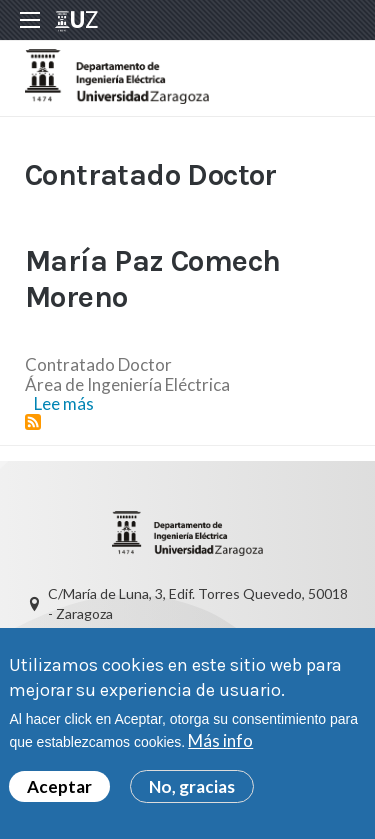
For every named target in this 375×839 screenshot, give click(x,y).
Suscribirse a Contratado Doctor (33, 422)
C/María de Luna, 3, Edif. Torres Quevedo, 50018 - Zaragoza (198, 603)
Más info (220, 743)
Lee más (64, 403)
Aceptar (59, 788)
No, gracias (192, 788)
